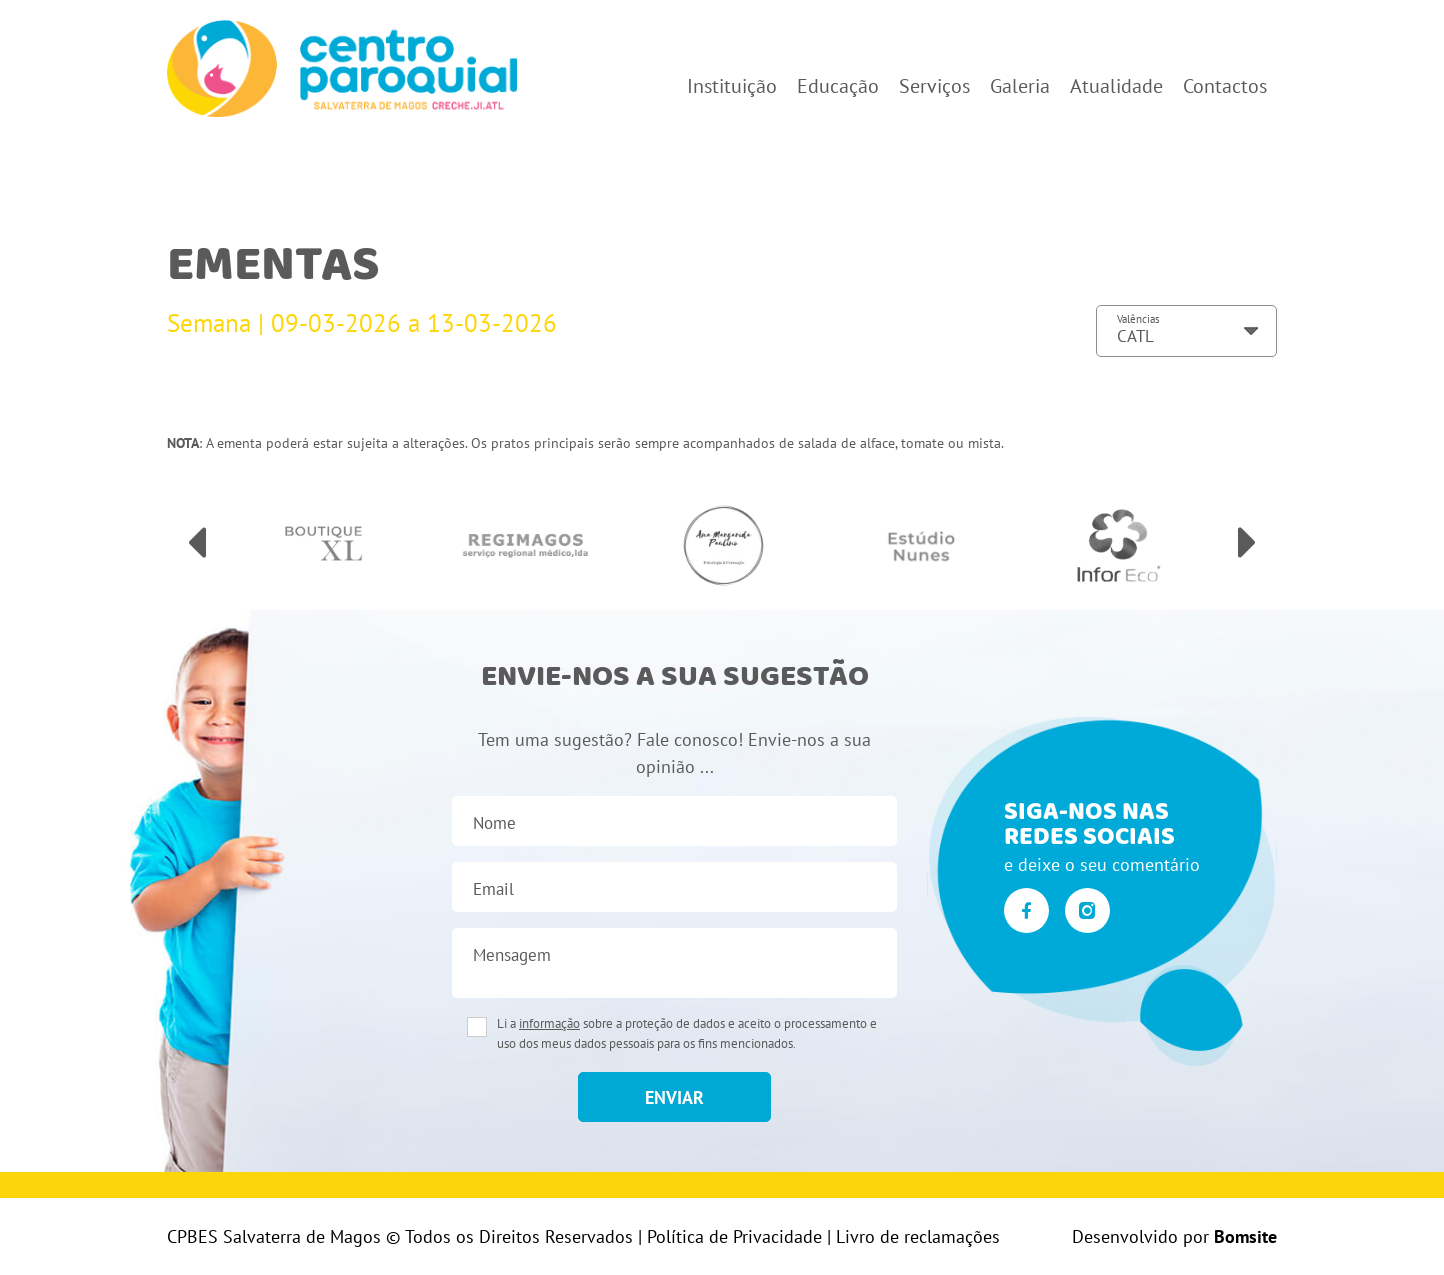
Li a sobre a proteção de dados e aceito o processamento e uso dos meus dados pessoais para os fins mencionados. (687, 1033)
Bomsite (1245, 1236)
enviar (674, 1097)
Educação (838, 86)
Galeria (1020, 86)
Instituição (732, 86)
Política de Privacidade (734, 1236)
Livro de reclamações (918, 1236)
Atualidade (1116, 86)
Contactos (1225, 86)
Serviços (934, 86)
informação (549, 1023)
